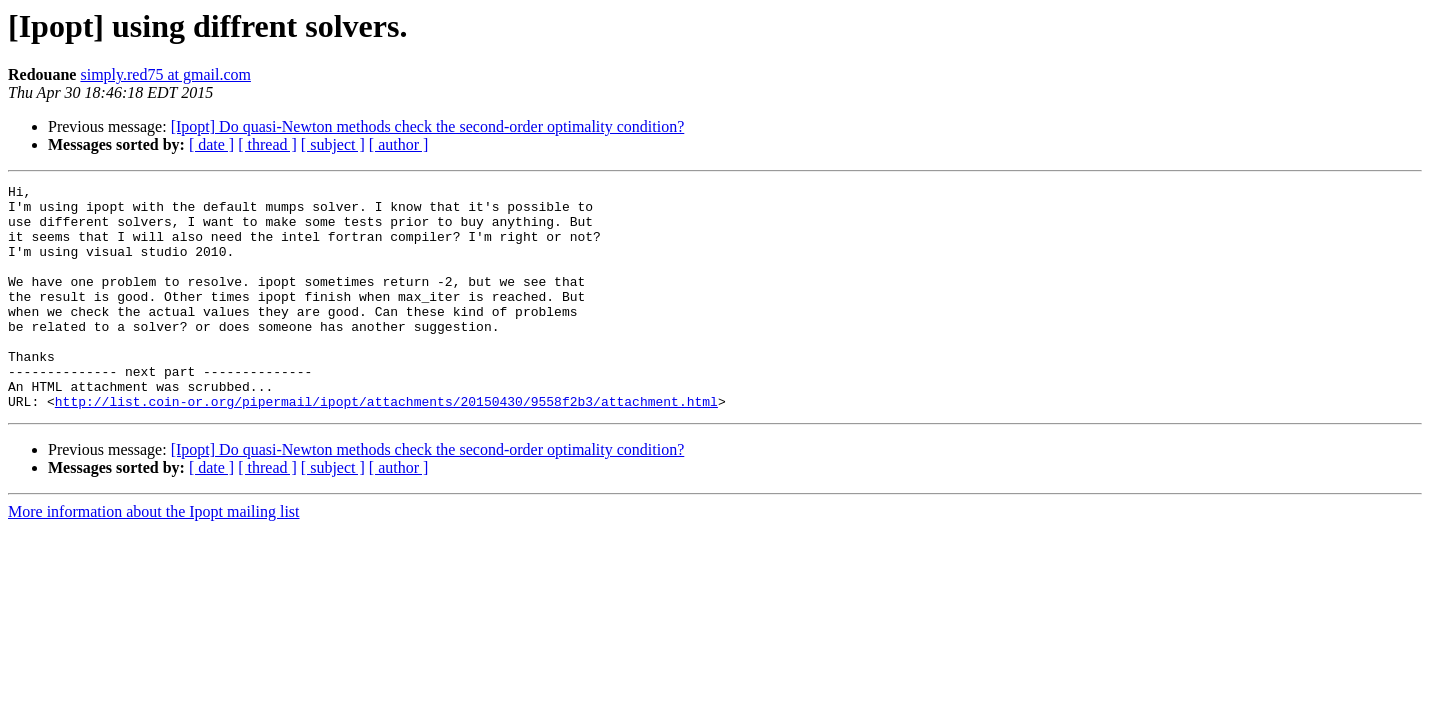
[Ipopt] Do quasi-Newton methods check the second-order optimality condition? (428, 126)
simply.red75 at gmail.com (165, 74)
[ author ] (399, 144)
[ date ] (211, 144)
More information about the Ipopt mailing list (154, 556)
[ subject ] (333, 144)
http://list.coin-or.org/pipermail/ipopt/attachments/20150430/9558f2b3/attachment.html (386, 446)
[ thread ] (267, 144)
